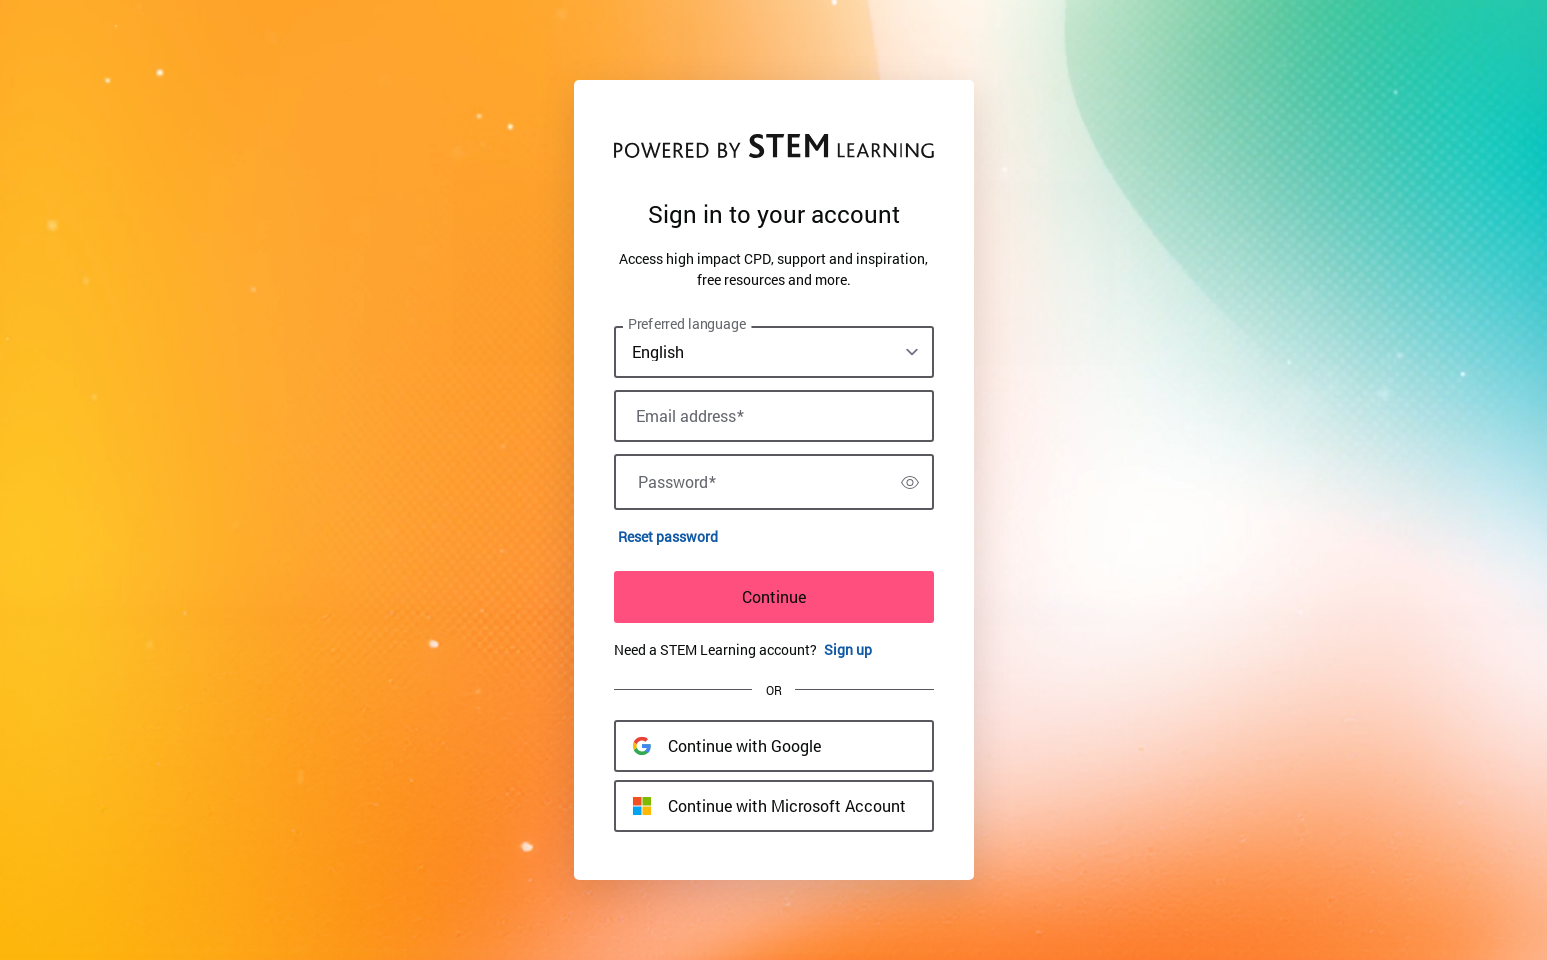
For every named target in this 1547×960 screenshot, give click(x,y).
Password (677, 482)
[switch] (910, 482)
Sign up (848, 649)
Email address (690, 416)
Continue (774, 596)
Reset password (668, 536)
